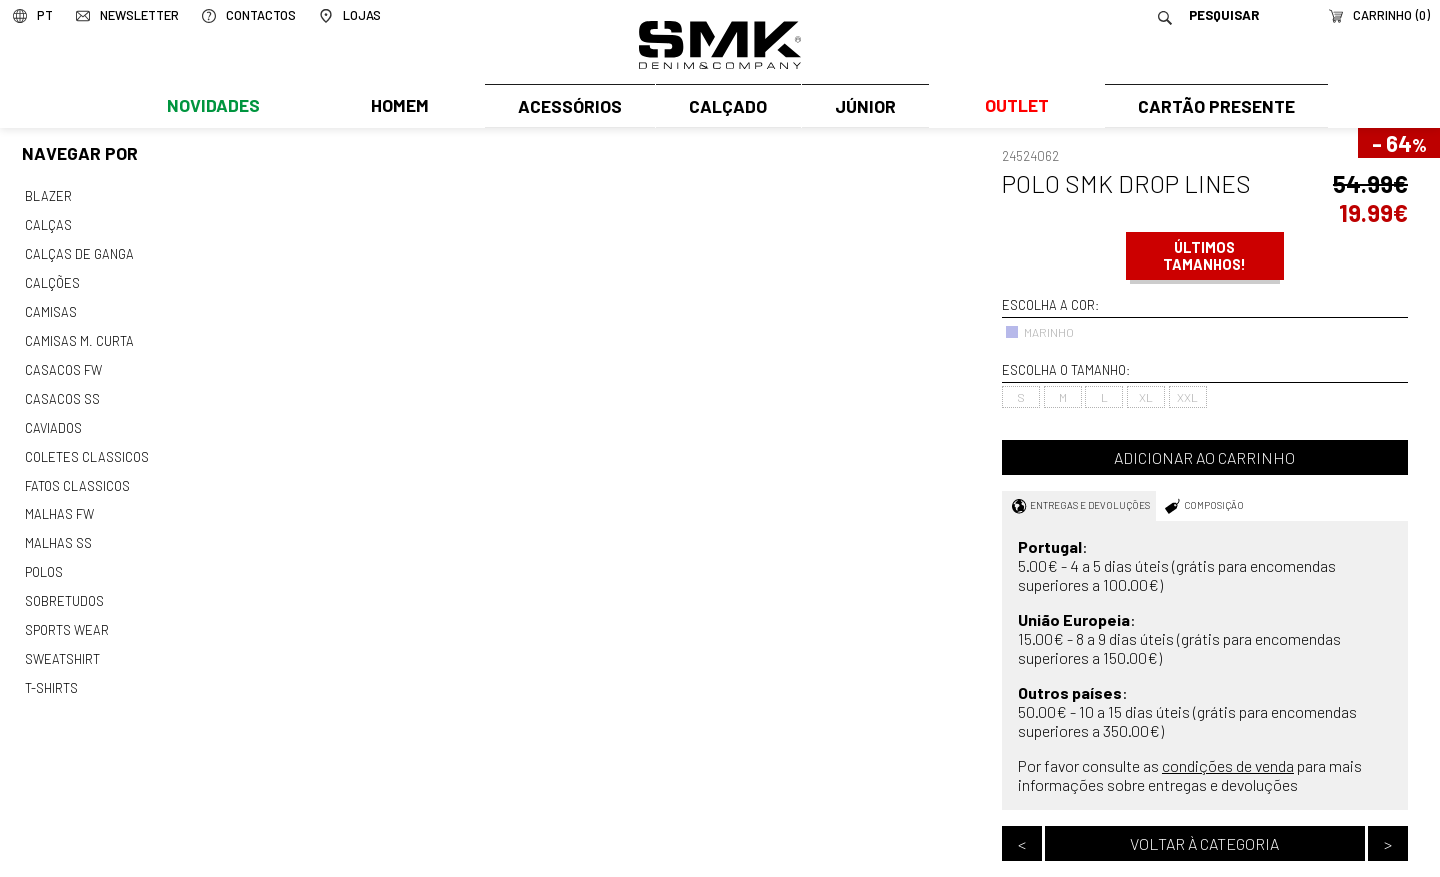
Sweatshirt (62, 639)
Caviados (52, 417)
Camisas (50, 306)
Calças (47, 223)
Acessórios (530, 107)
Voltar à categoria (1204, 843)
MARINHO (1039, 332)
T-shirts (51, 667)
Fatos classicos (76, 473)
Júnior (862, 107)
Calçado (707, 107)
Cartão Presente (1207, 107)
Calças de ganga (77, 251)
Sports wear (66, 611)
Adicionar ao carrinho (1204, 457)
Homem (363, 107)
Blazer (48, 196)
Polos (44, 556)
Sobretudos (64, 584)
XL (1146, 397)
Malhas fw (58, 500)
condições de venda (1228, 765)
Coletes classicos (86, 445)
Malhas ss (57, 528)
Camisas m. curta (78, 334)
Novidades (201, 107)
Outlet (1011, 107)
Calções (52, 279)
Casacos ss (61, 390)
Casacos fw (62, 362)
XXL (1187, 397)
